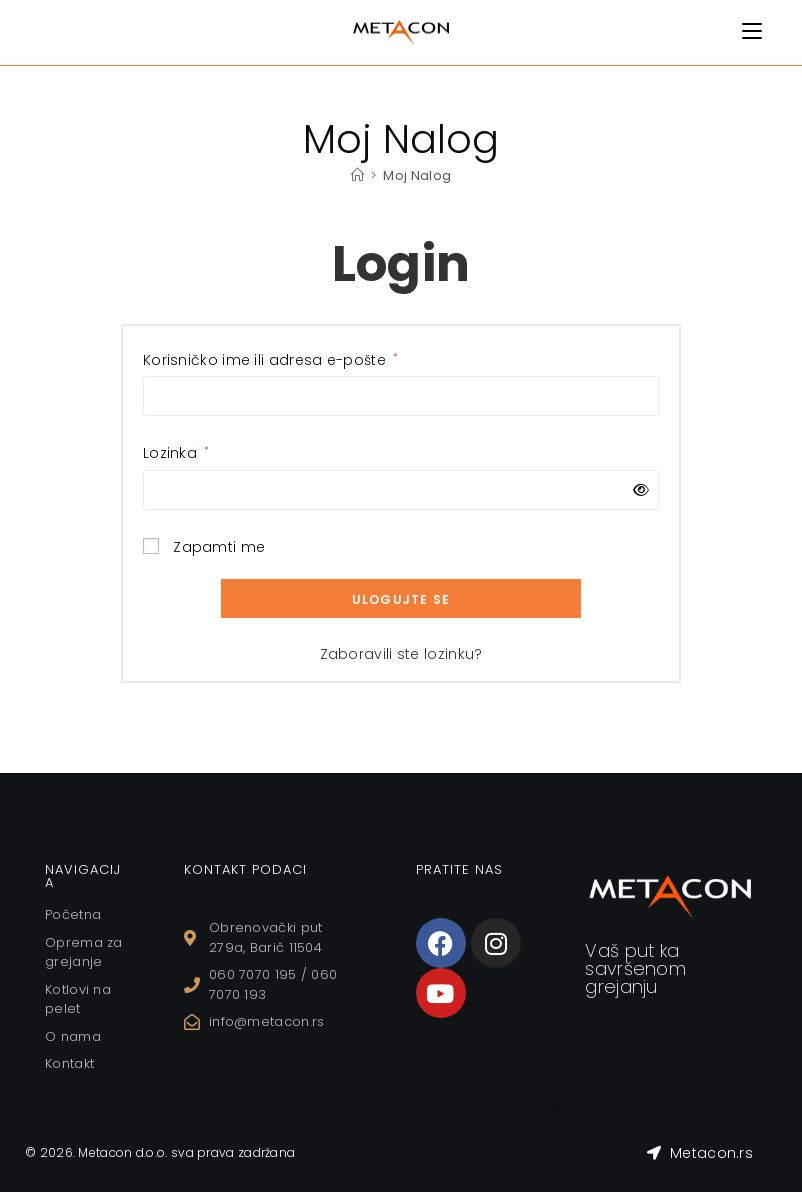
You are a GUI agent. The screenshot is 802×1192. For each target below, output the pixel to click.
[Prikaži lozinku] (637, 490)
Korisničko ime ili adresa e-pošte (271, 359)
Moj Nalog (417, 175)
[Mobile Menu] (752, 31)
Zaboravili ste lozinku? (401, 654)
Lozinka (176, 452)
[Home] (357, 175)
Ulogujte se (401, 599)
